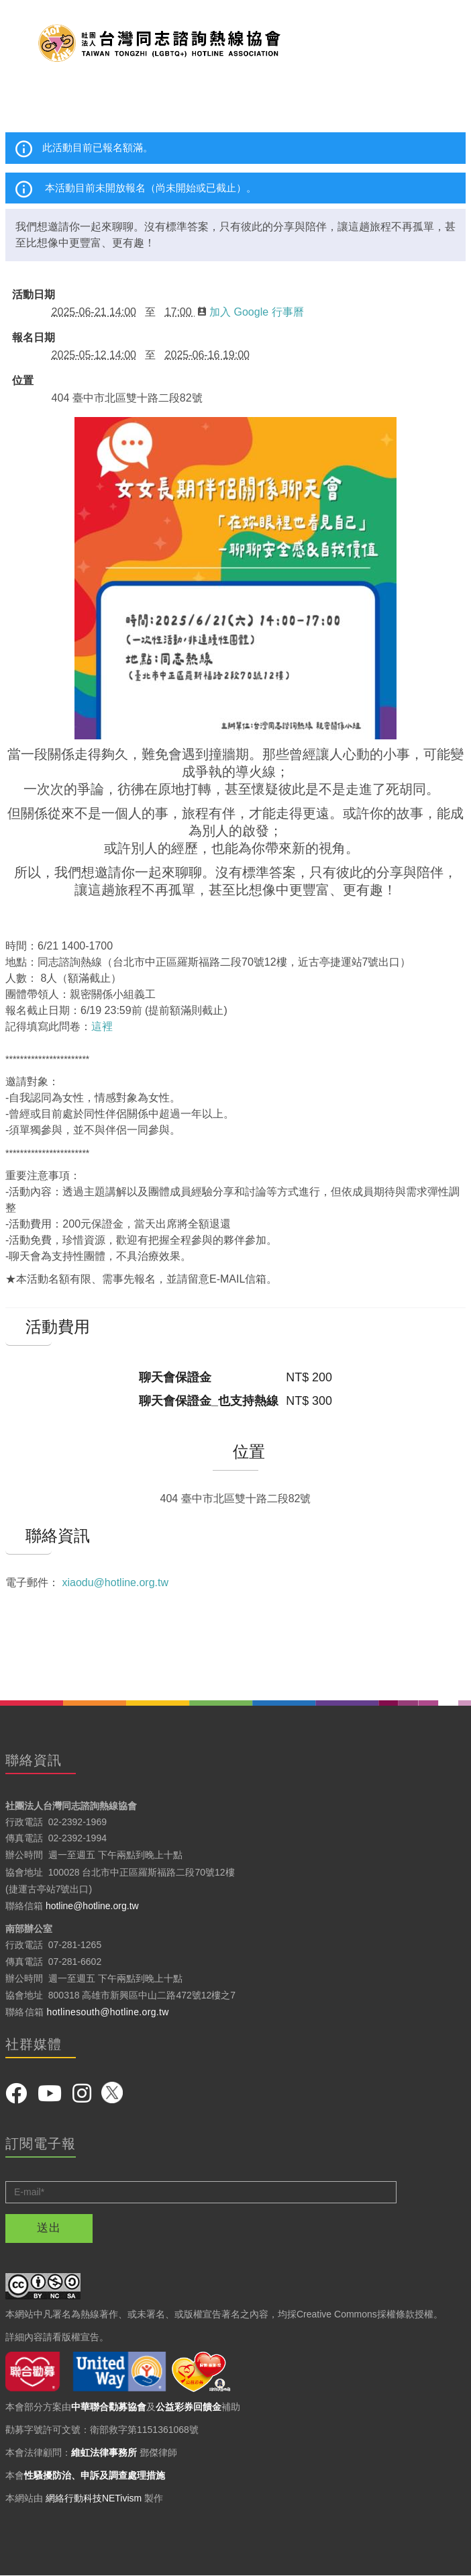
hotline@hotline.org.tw (92, 1905)
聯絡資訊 (28, 1536)
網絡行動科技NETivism (94, 2498)
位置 (23, 380)
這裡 (102, 1026)
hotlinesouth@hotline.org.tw (108, 2012)
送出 (49, 2227)
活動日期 (33, 294)
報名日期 (33, 337)
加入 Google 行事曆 (250, 312)
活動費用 (28, 1327)
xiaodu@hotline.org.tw (115, 1582)
